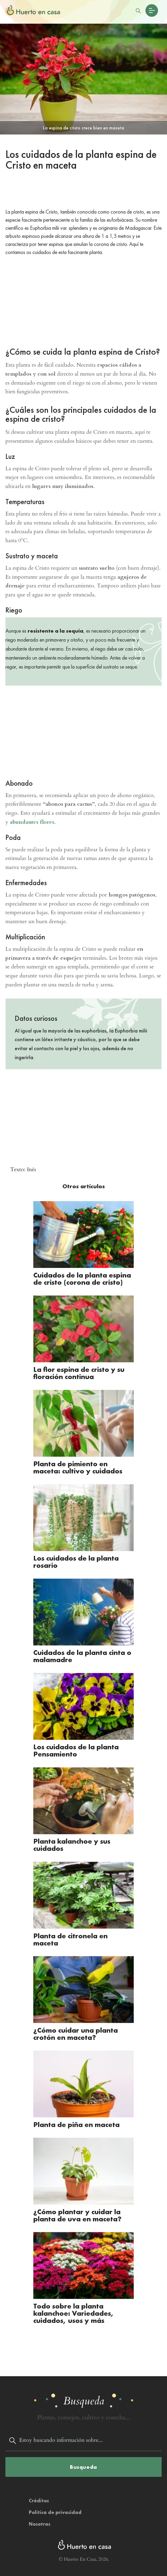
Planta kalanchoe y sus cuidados (71, 1841)
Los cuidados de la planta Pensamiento (76, 1748)
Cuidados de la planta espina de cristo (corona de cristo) (82, 1278)
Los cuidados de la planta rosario (76, 1560)
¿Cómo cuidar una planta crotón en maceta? (75, 2029)
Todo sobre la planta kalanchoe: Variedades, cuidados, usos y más (73, 2307)
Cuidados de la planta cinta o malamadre (82, 1654)
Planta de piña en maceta (76, 2119)
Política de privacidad (55, 2506)
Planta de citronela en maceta (70, 1935)
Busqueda (83, 2460)
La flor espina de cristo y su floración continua (78, 1372)
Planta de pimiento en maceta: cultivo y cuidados (77, 1466)
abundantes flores (32, 822)
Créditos (39, 2494)
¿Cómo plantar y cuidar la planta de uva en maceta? (77, 2210)
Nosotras (39, 2518)
